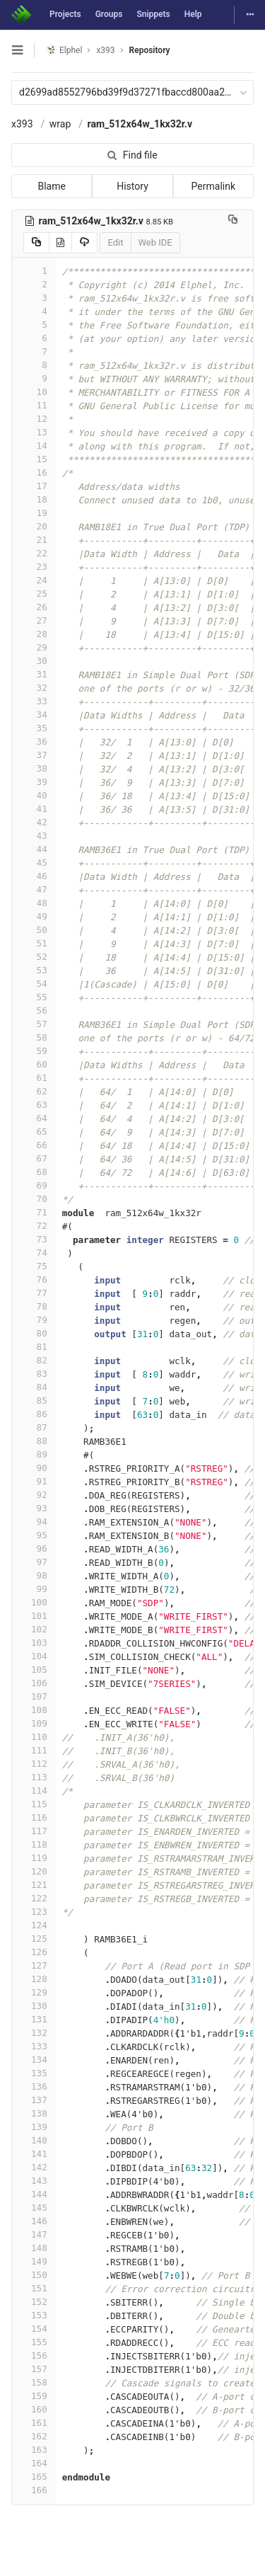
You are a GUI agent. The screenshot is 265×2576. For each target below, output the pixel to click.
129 (33, 1992)
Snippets (153, 14)
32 (33, 687)
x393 (22, 124)
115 (33, 1804)
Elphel (64, 50)
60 (33, 1064)
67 (33, 1158)
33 (33, 701)
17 (33, 486)
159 (33, 2396)
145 (33, 2207)
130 (33, 2005)
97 (33, 1562)
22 (33, 553)
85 (33, 1400)
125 (33, 1938)
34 (33, 714)
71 (33, 1212)
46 (33, 876)
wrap (60, 124)
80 (33, 1333)
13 (33, 432)
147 (33, 2234)
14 (33, 445)
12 (33, 418)
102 (33, 1629)
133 (33, 2046)
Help (193, 14)
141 (33, 2153)
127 (33, 1965)
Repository (149, 50)
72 (33, 1225)
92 (33, 1494)
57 (33, 1024)
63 (33, 1104)
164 (33, 2463)
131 (33, 2019)
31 (33, 674)
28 (33, 634)
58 (33, 1037)
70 (33, 1198)
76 (33, 1279)
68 (33, 1172)
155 (33, 2342)
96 (33, 1548)
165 (33, 2476)
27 (33, 620)
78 (33, 1306)
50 (33, 930)
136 (33, 2086)
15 (33, 459)
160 (33, 2409)
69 (33, 1185)
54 (33, 983)
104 (33, 1656)
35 (33, 728)
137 (33, 2100)
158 (33, 2382)
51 (33, 943)
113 (33, 1777)
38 (33, 768)
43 (33, 835)
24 (33, 580)
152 (33, 2301)
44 (33, 849)
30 (33, 661)
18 (33, 499)
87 (33, 1427)
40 (33, 795)
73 (33, 1239)
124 (33, 1925)
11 (33, 405)
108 (33, 1710)
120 (33, 1871)
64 (33, 1118)
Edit (115, 242)
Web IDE (155, 242)
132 (33, 2032)
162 (33, 2436)
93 (33, 1508)
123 (33, 1911)
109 (33, 1723)
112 (33, 1763)
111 (33, 1750)
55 (33, 997)
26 (33, 607)
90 (33, 1467)
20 (33, 526)
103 (33, 1642)
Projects (65, 14)
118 (33, 1844)
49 (33, 916)
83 (33, 1373)
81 (33, 1346)
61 (33, 1077)
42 (33, 822)
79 (33, 1320)
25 (33, 593)
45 (33, 862)
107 (33, 1696)
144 (33, 2194)
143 (33, 2180)
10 (33, 392)
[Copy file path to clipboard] (233, 221)
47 (33, 889)
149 (33, 2261)
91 (33, 1481)
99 (33, 1589)
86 (33, 1414)
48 (33, 903)
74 (33, 1252)
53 (33, 970)
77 (33, 1293)
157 (33, 2369)
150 (33, 2274)
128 (33, 1979)
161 (33, 2422)
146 (33, 2221)
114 (33, 1790)
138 (33, 2113)
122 (33, 1898)
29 (33, 647)
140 (33, 2140)
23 (33, 566)
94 (33, 1521)
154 (33, 2328)
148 (33, 2248)
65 (33, 1131)
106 (33, 1683)
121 (33, 1884)
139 (33, 2127)
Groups (109, 14)
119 (33, 1858)
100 (33, 1602)
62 (33, 1091)
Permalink (213, 186)
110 (33, 1736)
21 (33, 539)
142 (33, 2167)
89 (33, 1454)
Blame (51, 186)
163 (33, 2449)
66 (33, 1145)
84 (33, 1387)
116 (33, 1817)
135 (33, 2073)
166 (33, 2490)
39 (33, 782)
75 (33, 1266)
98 (33, 1575)
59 (33, 1051)
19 (33, 513)
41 (33, 808)
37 (33, 755)
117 (33, 1831)
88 (33, 1441)
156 (33, 2355)
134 (33, 2059)
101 (33, 1615)
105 (33, 1669)
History (132, 186)
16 (33, 472)
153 (33, 2315)
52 (33, 956)
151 (33, 2288)
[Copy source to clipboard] (36, 242)
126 (33, 1952)
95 (33, 1535)
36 (33, 741)
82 (33, 1360)
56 (33, 1010)
